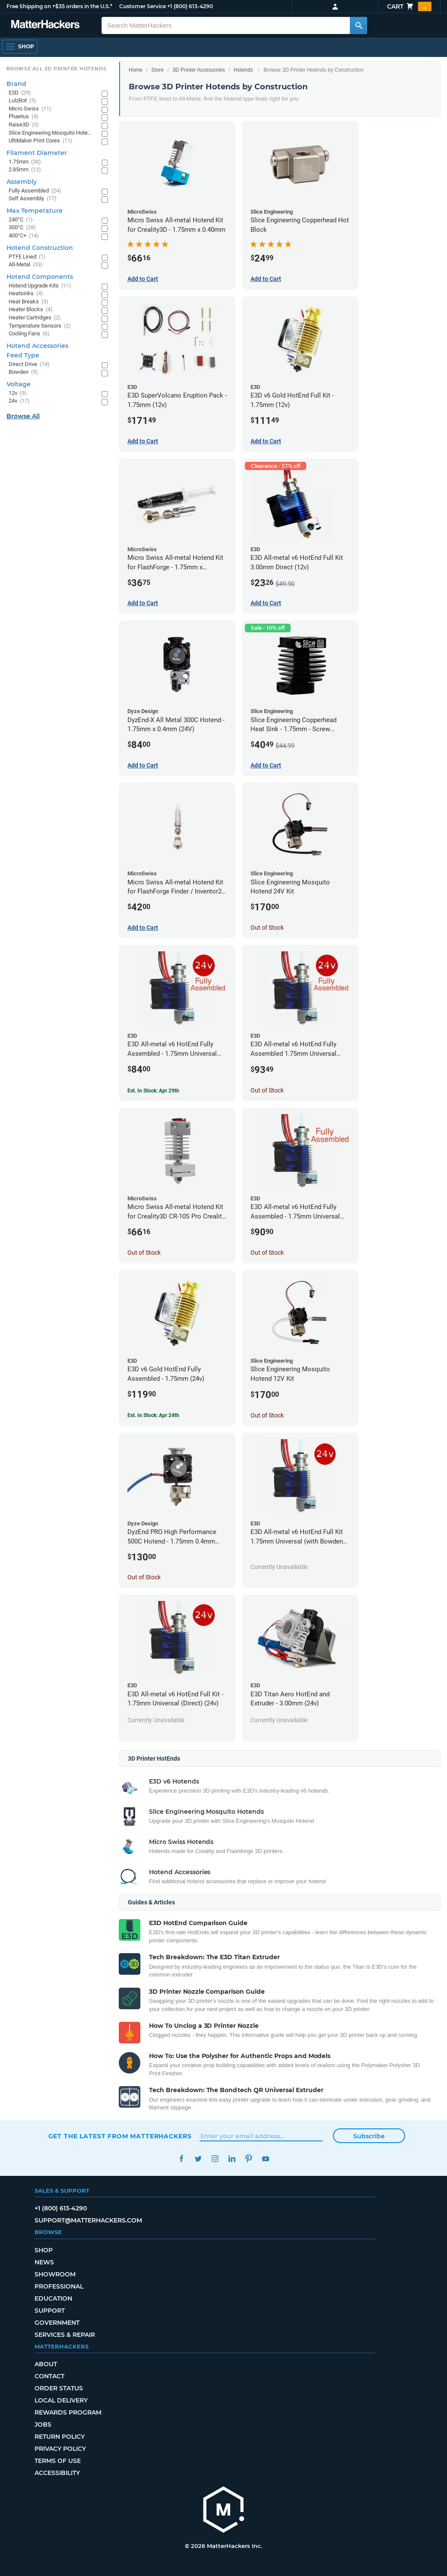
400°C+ (24, 236)
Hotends (243, 70)
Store (157, 70)
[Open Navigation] (20, 47)
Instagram (215, 2158)
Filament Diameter (36, 153)
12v (18, 393)
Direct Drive (29, 364)
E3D (20, 93)
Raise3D (24, 125)
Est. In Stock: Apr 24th (153, 1415)
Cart (409, 6)
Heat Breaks (28, 302)
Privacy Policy (60, 2449)
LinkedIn (232, 2158)
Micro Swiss (30, 109)
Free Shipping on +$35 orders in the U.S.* (59, 6)
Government (57, 2323)
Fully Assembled (35, 191)
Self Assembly (33, 199)
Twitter (198, 2158)
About (46, 2364)
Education (53, 2298)
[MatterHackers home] (223, 2510)
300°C (22, 228)
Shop (44, 2250)
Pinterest (249, 2158)
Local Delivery (61, 2400)
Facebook (181, 2158)
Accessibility (57, 2473)
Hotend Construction (39, 248)
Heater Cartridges (35, 318)
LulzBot (22, 101)
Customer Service (142, 6)
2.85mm (25, 170)
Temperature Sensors (40, 326)
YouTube (265, 2158)
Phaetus (23, 117)
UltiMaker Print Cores (41, 141)
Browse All (23, 416)
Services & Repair (65, 2335)
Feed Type (22, 355)
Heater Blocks (31, 310)
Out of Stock (267, 927)
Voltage (18, 384)
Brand (16, 84)
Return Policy (60, 2436)
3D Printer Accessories (198, 70)
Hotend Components (39, 277)
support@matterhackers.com (88, 2220)
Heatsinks (26, 294)
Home (136, 70)
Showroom (55, 2274)
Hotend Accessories (37, 346)
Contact (49, 2376)
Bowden (23, 372)
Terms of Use (58, 2461)
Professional (59, 2286)
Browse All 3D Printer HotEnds (56, 69)
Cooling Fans (29, 334)
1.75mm (25, 162)
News (44, 2262)
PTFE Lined (27, 257)
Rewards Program (68, 2412)
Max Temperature (34, 211)
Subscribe (369, 2136)
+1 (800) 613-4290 (190, 6)
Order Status (59, 2388)
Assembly (21, 182)
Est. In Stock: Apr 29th (153, 1091)
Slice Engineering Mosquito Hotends (51, 133)
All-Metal (26, 265)
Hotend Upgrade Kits (40, 286)
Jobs (43, 2424)
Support (50, 2310)
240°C (21, 220)
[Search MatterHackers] (358, 25)
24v (19, 401)
